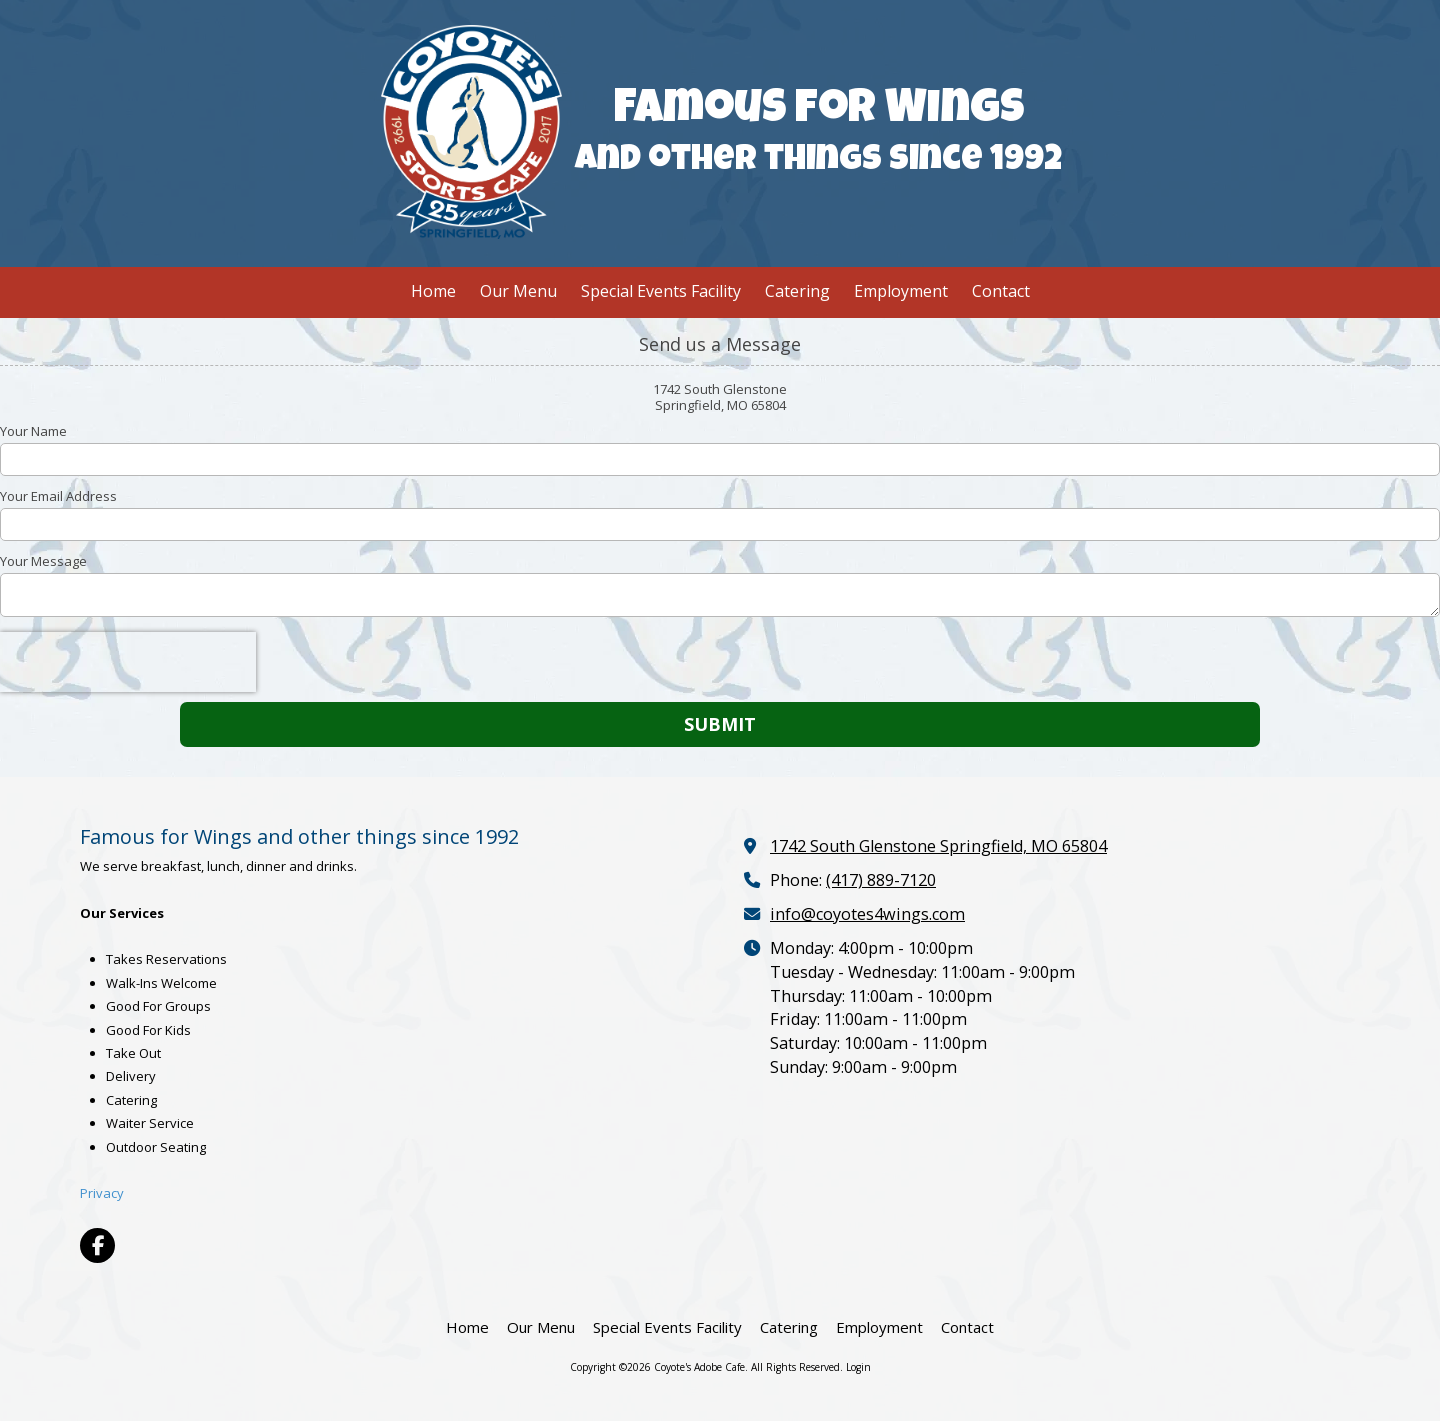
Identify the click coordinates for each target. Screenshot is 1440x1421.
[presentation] (128, 662)
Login (858, 1367)
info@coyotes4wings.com (867, 914)
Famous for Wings (819, 112)
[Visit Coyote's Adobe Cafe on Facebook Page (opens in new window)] (97, 1245)
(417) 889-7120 (881, 880)
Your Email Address (58, 496)
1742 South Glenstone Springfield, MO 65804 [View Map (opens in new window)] (938, 846)
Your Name (33, 431)
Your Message (43, 561)
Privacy (102, 1193)
